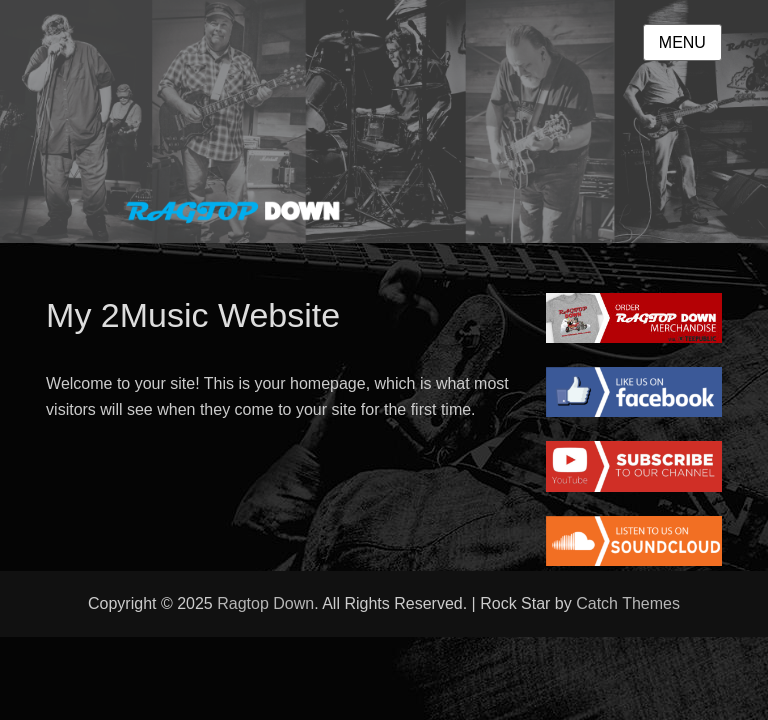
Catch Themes (628, 603)
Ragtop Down (265, 603)
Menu (682, 42)
